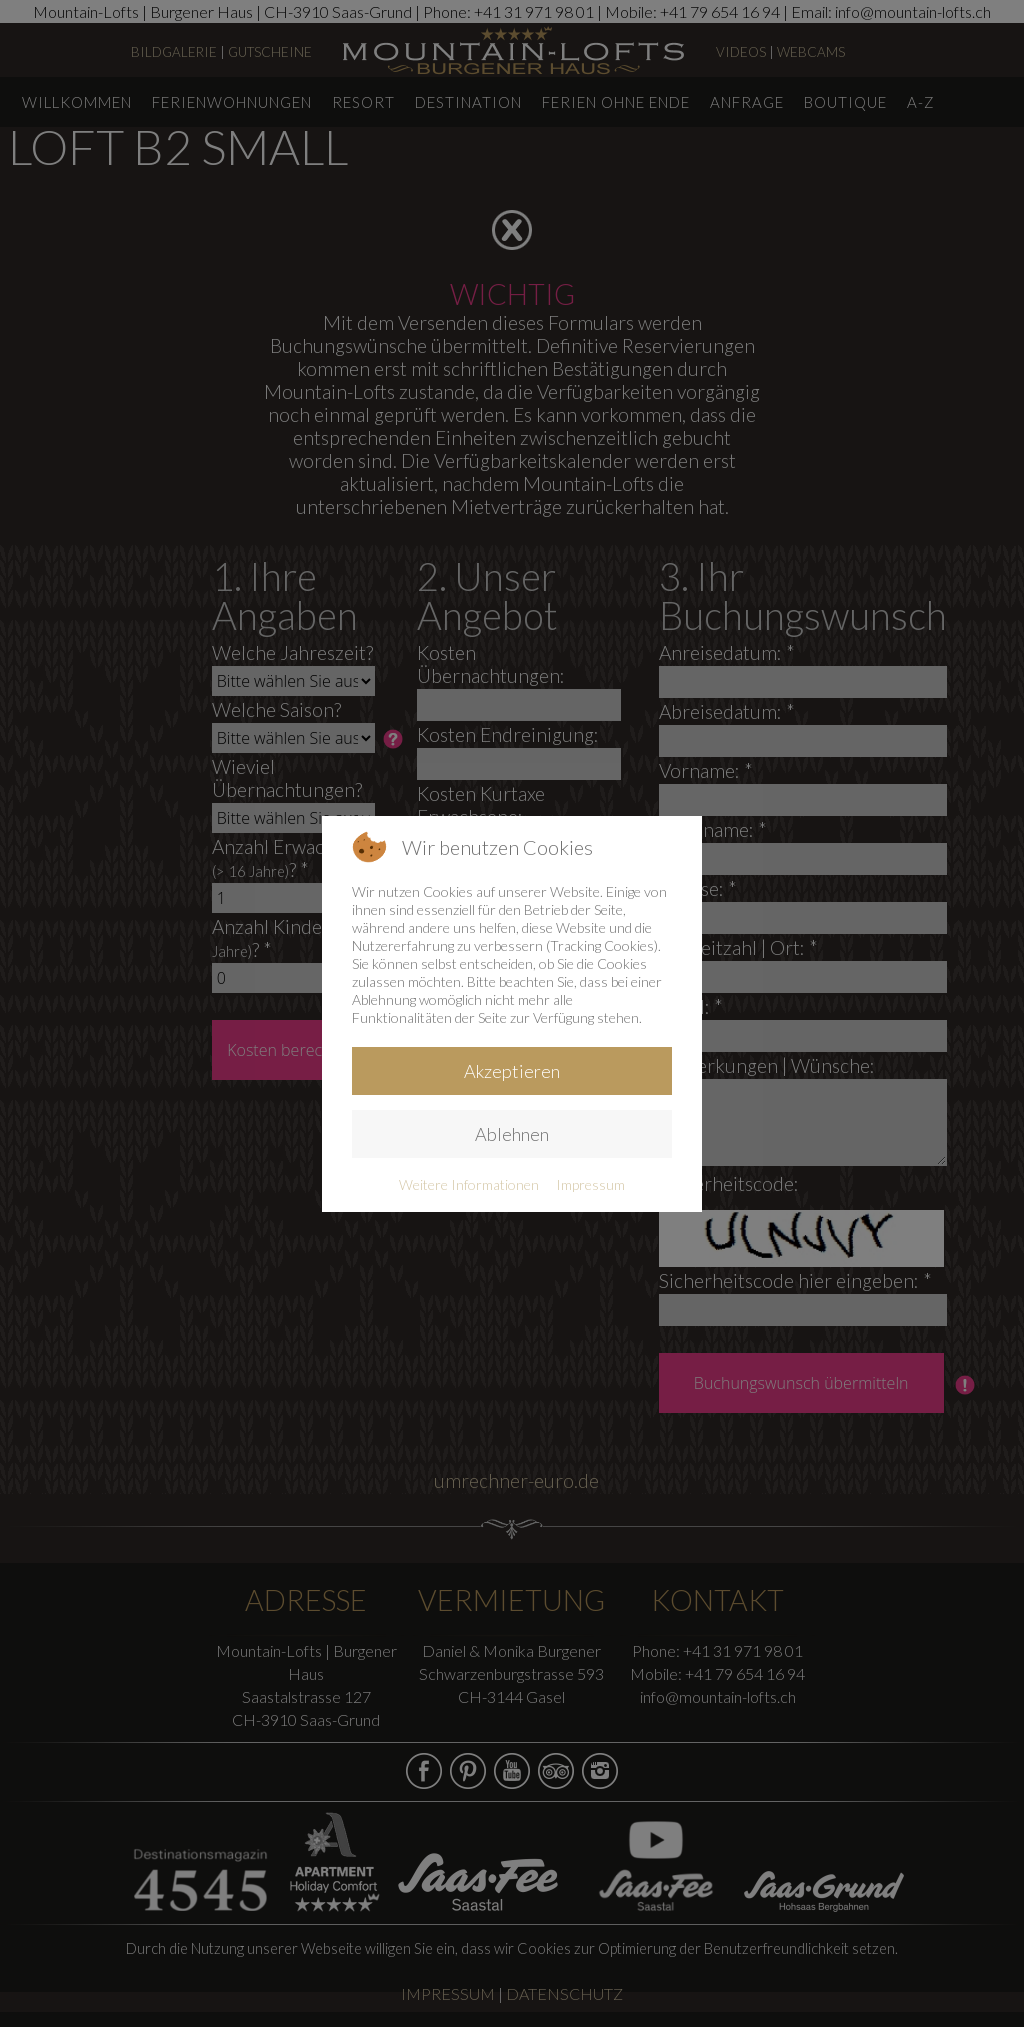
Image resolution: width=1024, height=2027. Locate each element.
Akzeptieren (512, 1071)
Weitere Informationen (469, 1184)
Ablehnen (512, 1134)
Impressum (590, 1184)
